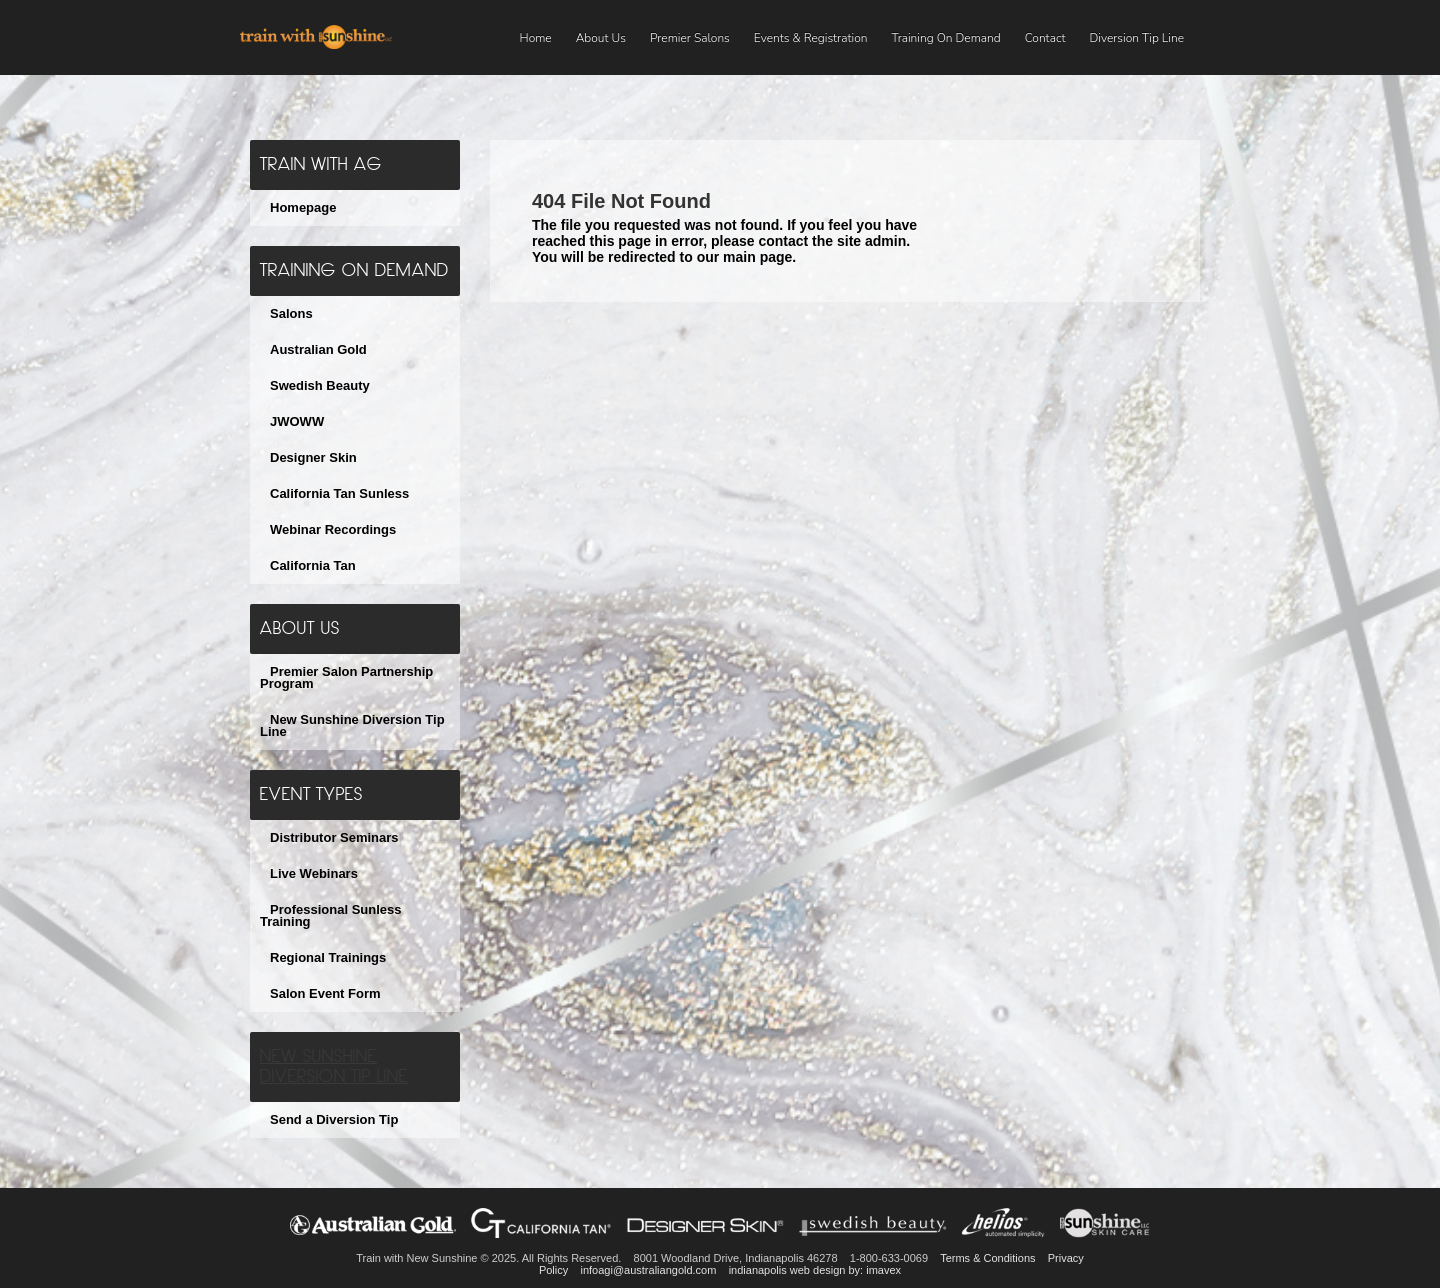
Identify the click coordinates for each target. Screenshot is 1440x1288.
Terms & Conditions (987, 1258)
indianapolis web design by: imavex (815, 1270)
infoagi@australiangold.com (648, 1270)
